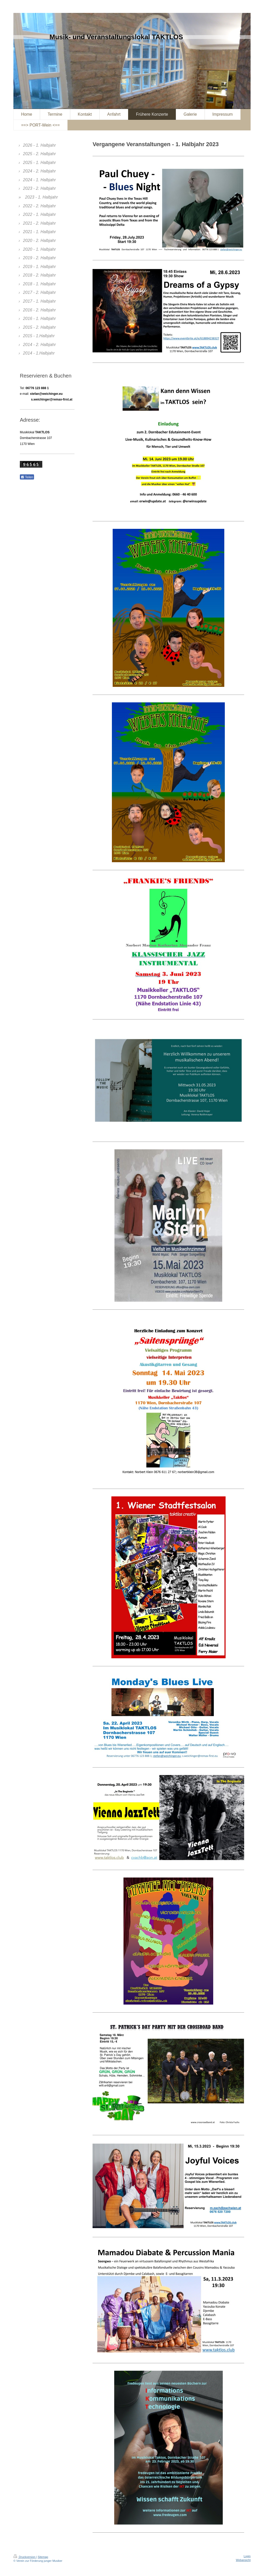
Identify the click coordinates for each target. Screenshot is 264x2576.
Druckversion (24, 2556)
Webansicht (243, 2560)
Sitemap (43, 2556)
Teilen (27, 477)
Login (247, 2556)
